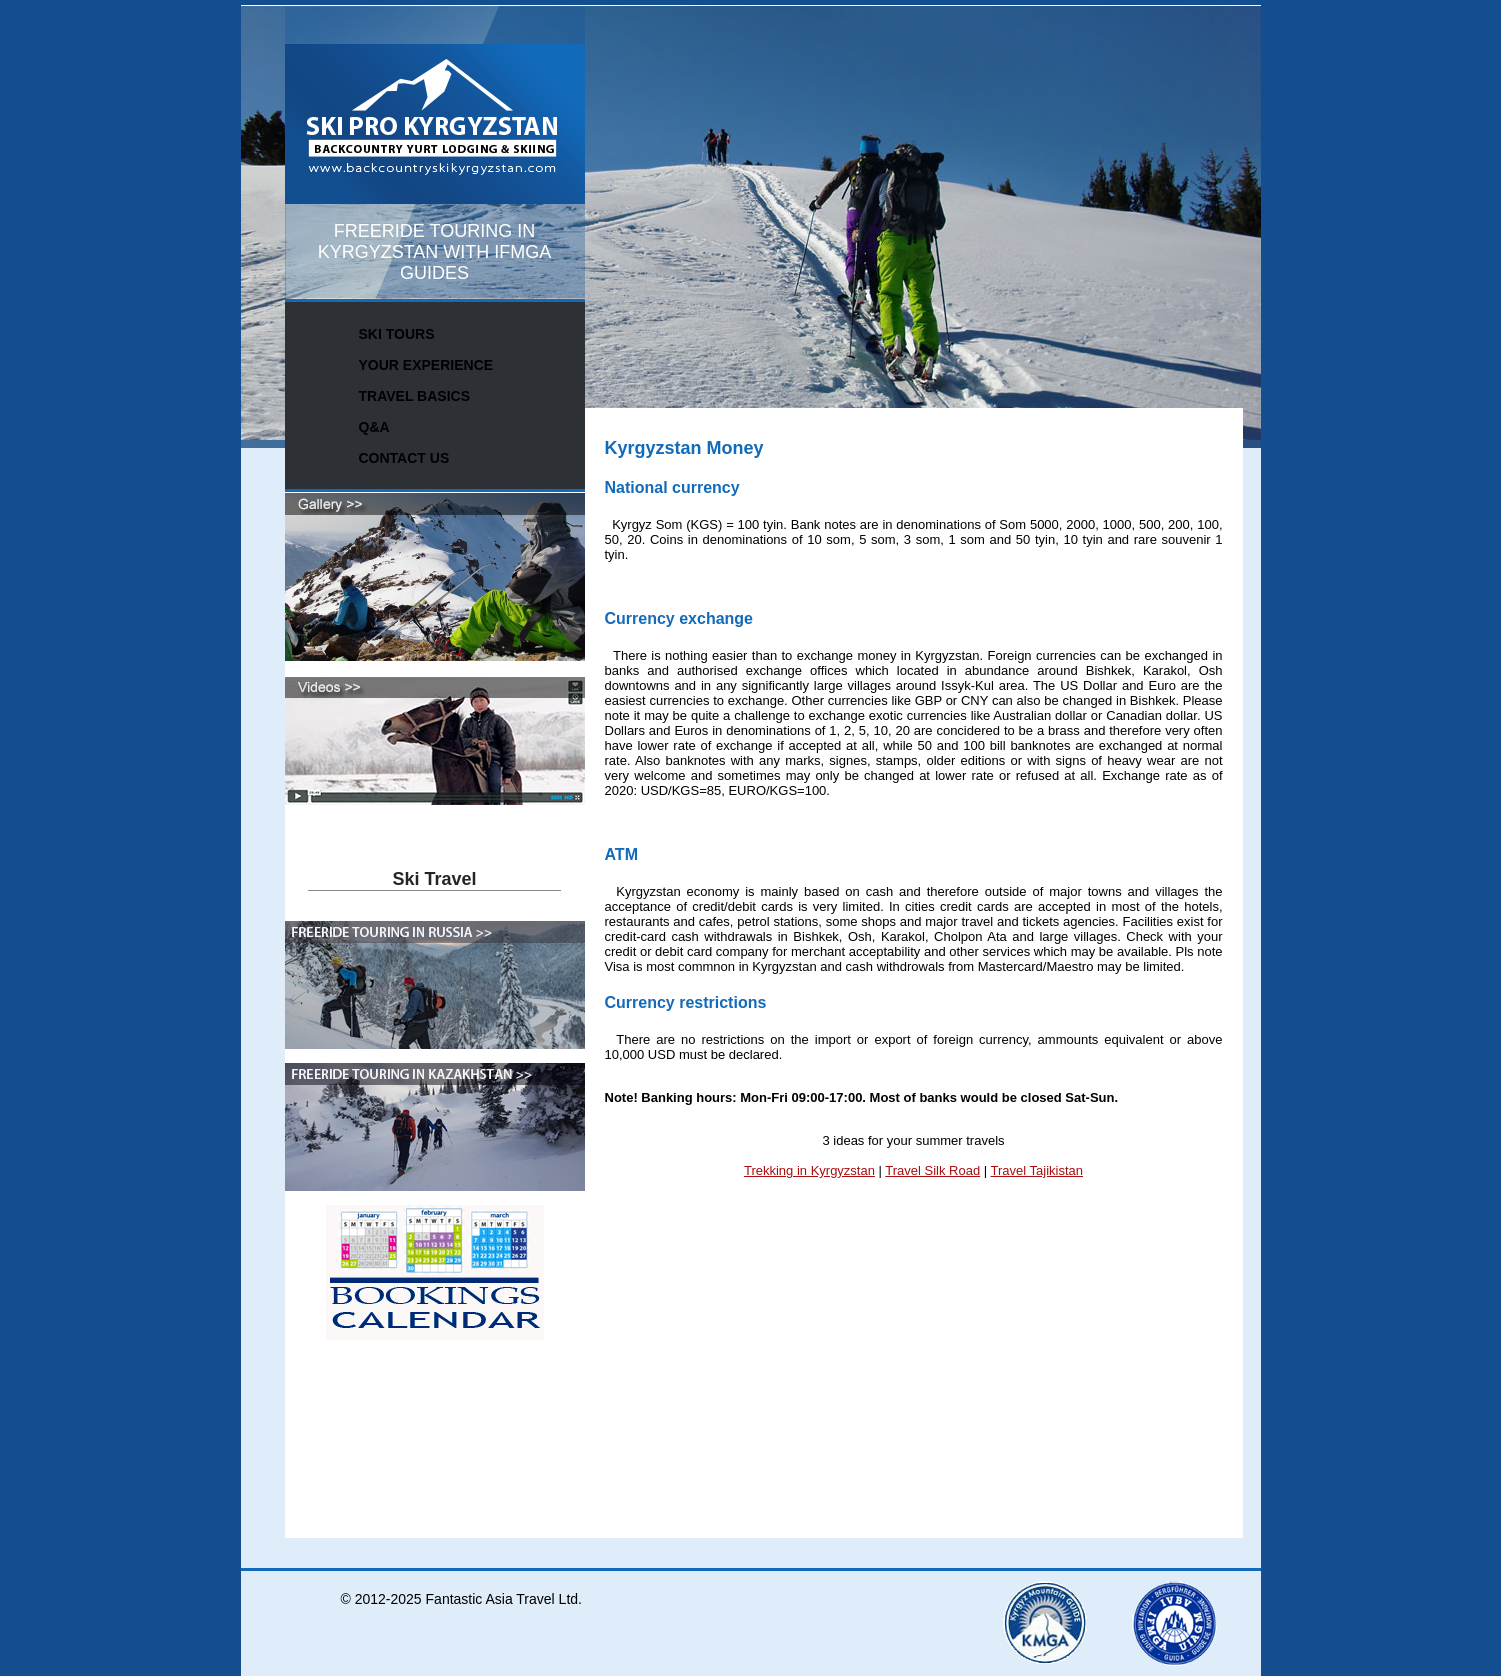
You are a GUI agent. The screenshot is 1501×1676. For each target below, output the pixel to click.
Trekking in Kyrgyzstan (809, 1170)
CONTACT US (404, 458)
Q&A (374, 427)
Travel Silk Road (932, 1170)
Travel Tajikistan (1037, 1170)
